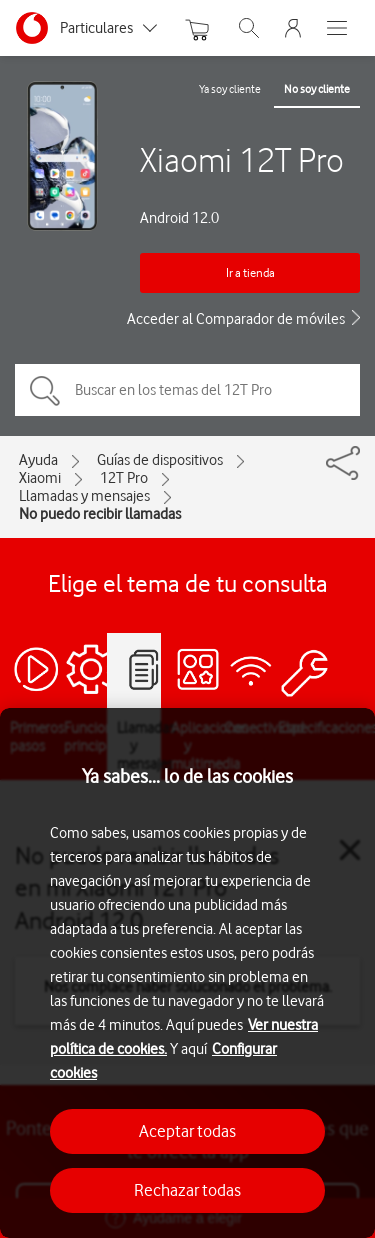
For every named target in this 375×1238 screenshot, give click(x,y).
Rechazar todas (187, 1190)
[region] (187, 973)
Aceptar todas (187, 1131)
